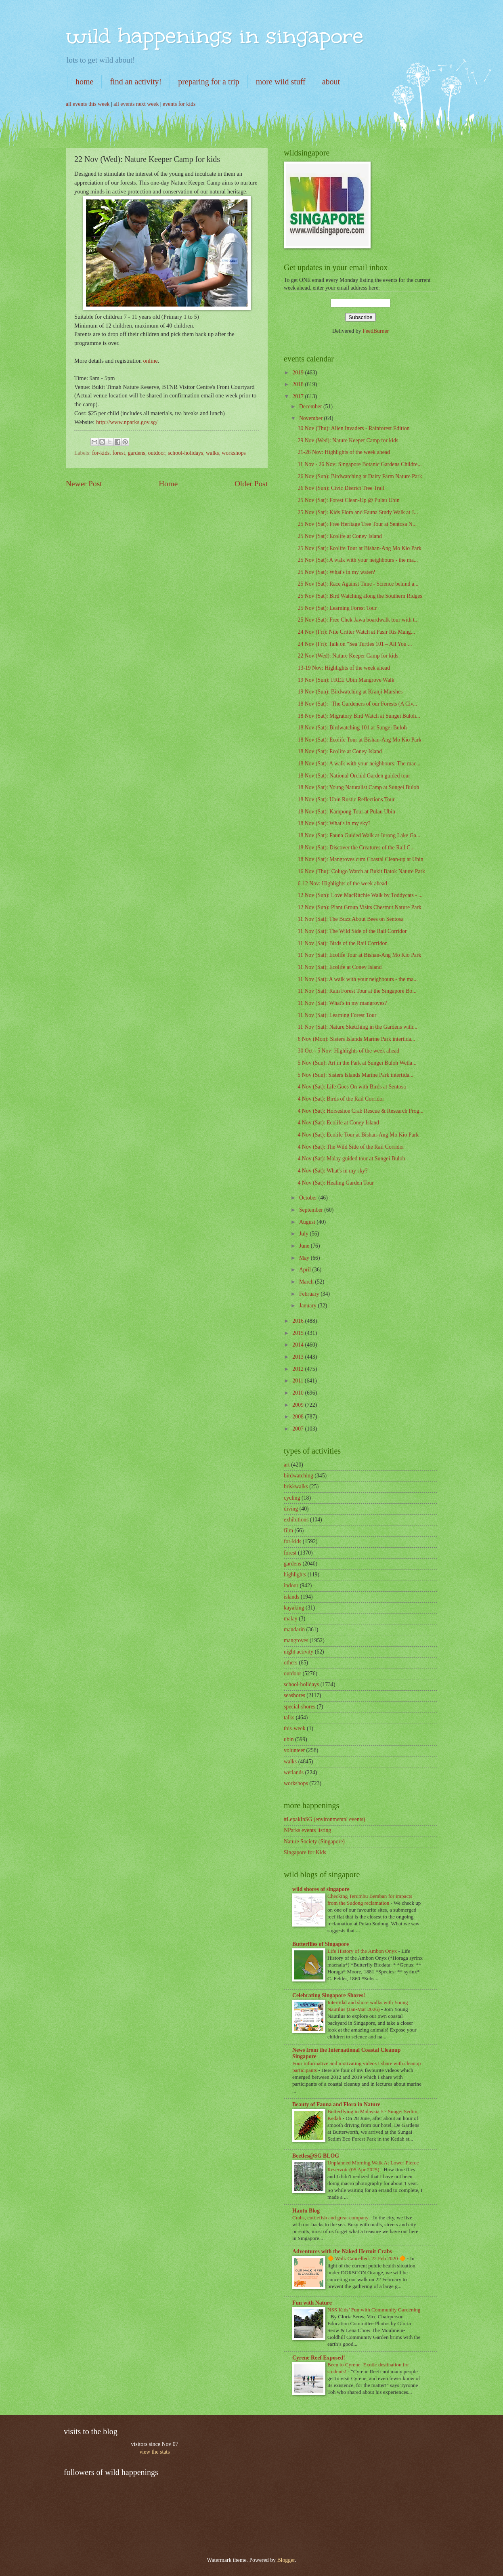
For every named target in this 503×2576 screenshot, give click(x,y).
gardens (136, 453)
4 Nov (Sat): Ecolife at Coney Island (338, 1123)
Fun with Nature (312, 2303)
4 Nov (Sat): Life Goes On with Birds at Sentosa (352, 1087)
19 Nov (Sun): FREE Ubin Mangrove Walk (346, 680)
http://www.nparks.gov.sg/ (126, 422)
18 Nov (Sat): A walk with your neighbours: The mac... (359, 764)
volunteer (294, 1750)
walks (212, 453)
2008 (298, 1417)
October (309, 1198)
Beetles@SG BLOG (315, 2156)
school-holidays (185, 453)
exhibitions (296, 1520)
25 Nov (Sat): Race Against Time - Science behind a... (358, 584)
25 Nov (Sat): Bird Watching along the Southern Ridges (360, 596)
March (307, 1282)
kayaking (294, 1608)
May (305, 1258)
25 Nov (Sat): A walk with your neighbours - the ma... (358, 560)
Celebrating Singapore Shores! (328, 1995)
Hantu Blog (306, 2211)
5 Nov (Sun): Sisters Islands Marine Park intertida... (355, 1075)
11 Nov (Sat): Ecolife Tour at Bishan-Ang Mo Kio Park (359, 955)
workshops (234, 453)
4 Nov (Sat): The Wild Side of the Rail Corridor (351, 1147)
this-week (295, 1728)
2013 (298, 1357)
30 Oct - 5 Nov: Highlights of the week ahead (348, 1051)
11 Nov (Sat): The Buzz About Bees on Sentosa (350, 919)
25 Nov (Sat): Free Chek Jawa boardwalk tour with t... (358, 620)
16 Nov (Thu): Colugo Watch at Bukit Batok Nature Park (361, 871)
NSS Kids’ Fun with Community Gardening (373, 2310)
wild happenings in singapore (214, 35)
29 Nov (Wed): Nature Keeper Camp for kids (348, 440)
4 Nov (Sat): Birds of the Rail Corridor (341, 1099)
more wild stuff (281, 81)
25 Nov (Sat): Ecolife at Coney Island (339, 536)
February (310, 1294)
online (150, 360)
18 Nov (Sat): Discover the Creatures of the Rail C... (356, 848)
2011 (298, 1381)
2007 (298, 1429)
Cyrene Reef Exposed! (318, 2358)
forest (118, 453)
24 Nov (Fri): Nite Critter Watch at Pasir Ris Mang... (356, 632)
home (84, 81)
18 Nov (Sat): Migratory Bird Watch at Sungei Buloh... (359, 716)
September (311, 1210)
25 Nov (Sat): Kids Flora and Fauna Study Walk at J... (358, 512)
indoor (291, 1585)
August (307, 1222)
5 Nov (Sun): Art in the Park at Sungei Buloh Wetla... (357, 1063)
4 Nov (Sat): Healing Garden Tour (335, 1183)
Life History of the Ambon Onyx (362, 1951)
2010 (298, 1393)
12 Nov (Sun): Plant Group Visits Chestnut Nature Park (359, 907)
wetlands (294, 1772)
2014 (298, 1345)
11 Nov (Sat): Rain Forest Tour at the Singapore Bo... (357, 991)
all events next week (136, 104)
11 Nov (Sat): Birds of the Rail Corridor (342, 943)
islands (291, 1597)
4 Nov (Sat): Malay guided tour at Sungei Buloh (351, 1159)
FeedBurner (376, 331)
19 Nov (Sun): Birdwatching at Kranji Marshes (350, 692)
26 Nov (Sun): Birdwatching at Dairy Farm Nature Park (360, 476)
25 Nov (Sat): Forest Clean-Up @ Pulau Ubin (348, 500)
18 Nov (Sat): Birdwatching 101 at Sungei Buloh (352, 728)
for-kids (100, 453)
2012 (298, 1369)
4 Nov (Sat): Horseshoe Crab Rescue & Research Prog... (360, 1111)
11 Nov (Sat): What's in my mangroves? (342, 1003)
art (287, 1465)
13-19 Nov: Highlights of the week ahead (344, 668)
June (305, 1246)
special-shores (299, 1707)
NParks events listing (307, 1830)
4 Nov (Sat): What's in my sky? (332, 1171)
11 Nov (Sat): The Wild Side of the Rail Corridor (352, 931)
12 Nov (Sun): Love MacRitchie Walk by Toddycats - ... (360, 895)
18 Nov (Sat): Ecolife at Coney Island (339, 751)
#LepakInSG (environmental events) (324, 1819)
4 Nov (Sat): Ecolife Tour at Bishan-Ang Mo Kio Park (358, 1135)
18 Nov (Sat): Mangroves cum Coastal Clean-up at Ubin (360, 859)
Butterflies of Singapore (320, 1944)
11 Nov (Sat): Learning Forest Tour (337, 1015)
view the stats (154, 2452)
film (288, 1531)
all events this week (87, 104)
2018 (298, 384)
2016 (298, 1321)
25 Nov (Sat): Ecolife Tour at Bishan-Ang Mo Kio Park (359, 548)
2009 (298, 1405)
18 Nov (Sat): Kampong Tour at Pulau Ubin (346, 812)
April (305, 1270)
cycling (292, 1498)
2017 (298, 396)
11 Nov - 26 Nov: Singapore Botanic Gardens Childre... (359, 464)
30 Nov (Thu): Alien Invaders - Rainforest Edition (353, 428)
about (331, 81)
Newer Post (84, 483)
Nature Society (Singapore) (314, 1841)
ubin (289, 1739)
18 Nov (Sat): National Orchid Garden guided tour (354, 776)
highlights (295, 1575)
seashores (294, 1695)
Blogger (286, 2560)
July (304, 1234)
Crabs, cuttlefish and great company (331, 2218)
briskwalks (296, 1486)
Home (168, 483)
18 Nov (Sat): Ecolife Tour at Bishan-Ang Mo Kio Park (359, 740)
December (311, 406)
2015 (298, 1333)
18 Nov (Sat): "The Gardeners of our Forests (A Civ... (357, 704)
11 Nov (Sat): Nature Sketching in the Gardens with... (357, 1027)
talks (289, 1718)
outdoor (156, 453)
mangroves (296, 1640)
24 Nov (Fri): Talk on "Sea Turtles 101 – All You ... (355, 644)
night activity (298, 1652)
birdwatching (298, 1476)
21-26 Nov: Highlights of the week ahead (344, 452)
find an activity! (135, 81)
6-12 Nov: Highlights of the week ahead (342, 883)
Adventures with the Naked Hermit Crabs (342, 2251)
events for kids (179, 104)
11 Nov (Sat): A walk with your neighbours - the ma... (357, 979)
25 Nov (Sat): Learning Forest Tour (337, 608)
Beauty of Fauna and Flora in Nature (336, 2104)
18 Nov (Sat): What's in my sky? (334, 823)
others (291, 1663)
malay (291, 1619)
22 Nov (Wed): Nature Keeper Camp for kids (348, 656)
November (311, 418)
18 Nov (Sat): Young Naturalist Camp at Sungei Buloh (358, 787)
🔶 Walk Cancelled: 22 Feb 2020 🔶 (367, 2258)
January (308, 1306)
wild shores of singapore (321, 1889)
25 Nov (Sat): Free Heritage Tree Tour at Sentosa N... (357, 524)
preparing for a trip (208, 81)
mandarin (294, 1629)
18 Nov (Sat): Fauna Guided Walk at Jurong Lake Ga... (359, 835)
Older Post (251, 483)
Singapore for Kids (305, 1852)
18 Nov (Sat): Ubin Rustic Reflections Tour (346, 799)
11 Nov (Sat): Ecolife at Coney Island (339, 967)
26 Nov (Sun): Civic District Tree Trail (341, 488)
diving (291, 1509)
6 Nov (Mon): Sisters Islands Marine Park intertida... (356, 1039)
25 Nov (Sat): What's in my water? (336, 572)
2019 (298, 373)
